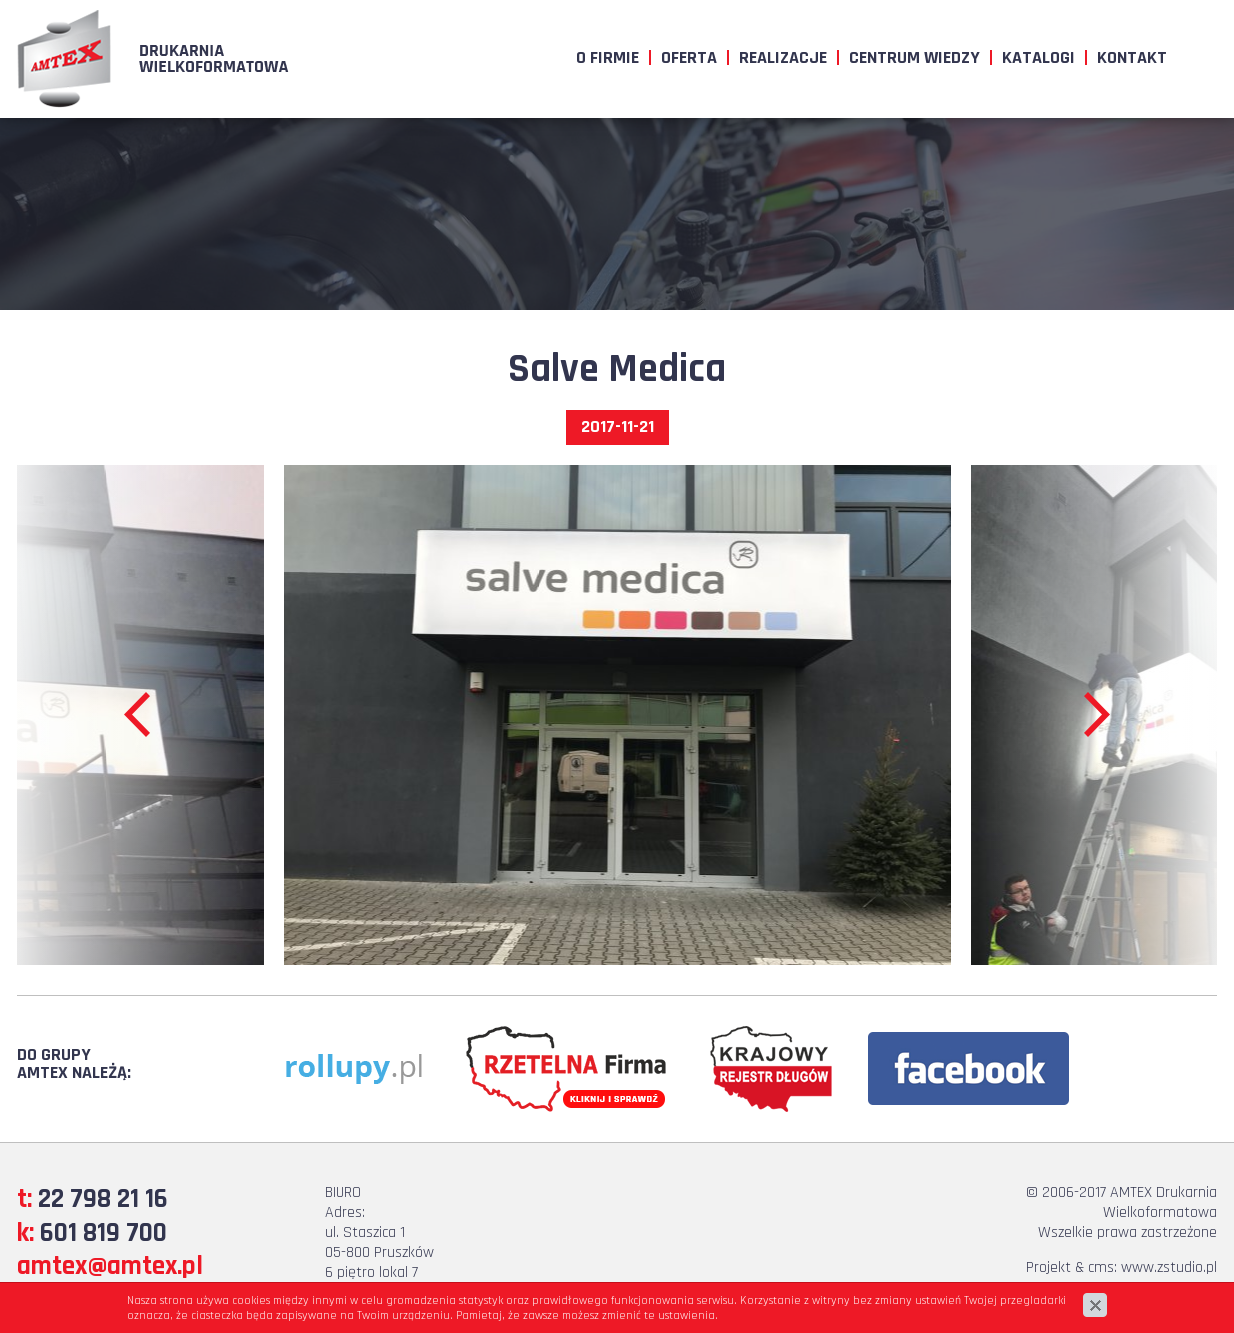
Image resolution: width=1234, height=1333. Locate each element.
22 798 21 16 (103, 1199)
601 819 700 (103, 1233)
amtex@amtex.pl (110, 1266)
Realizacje (783, 57)
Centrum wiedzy (914, 57)
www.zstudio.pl (1169, 1267)
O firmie (607, 57)
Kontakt (1132, 57)
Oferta (689, 57)
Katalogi (1038, 57)
